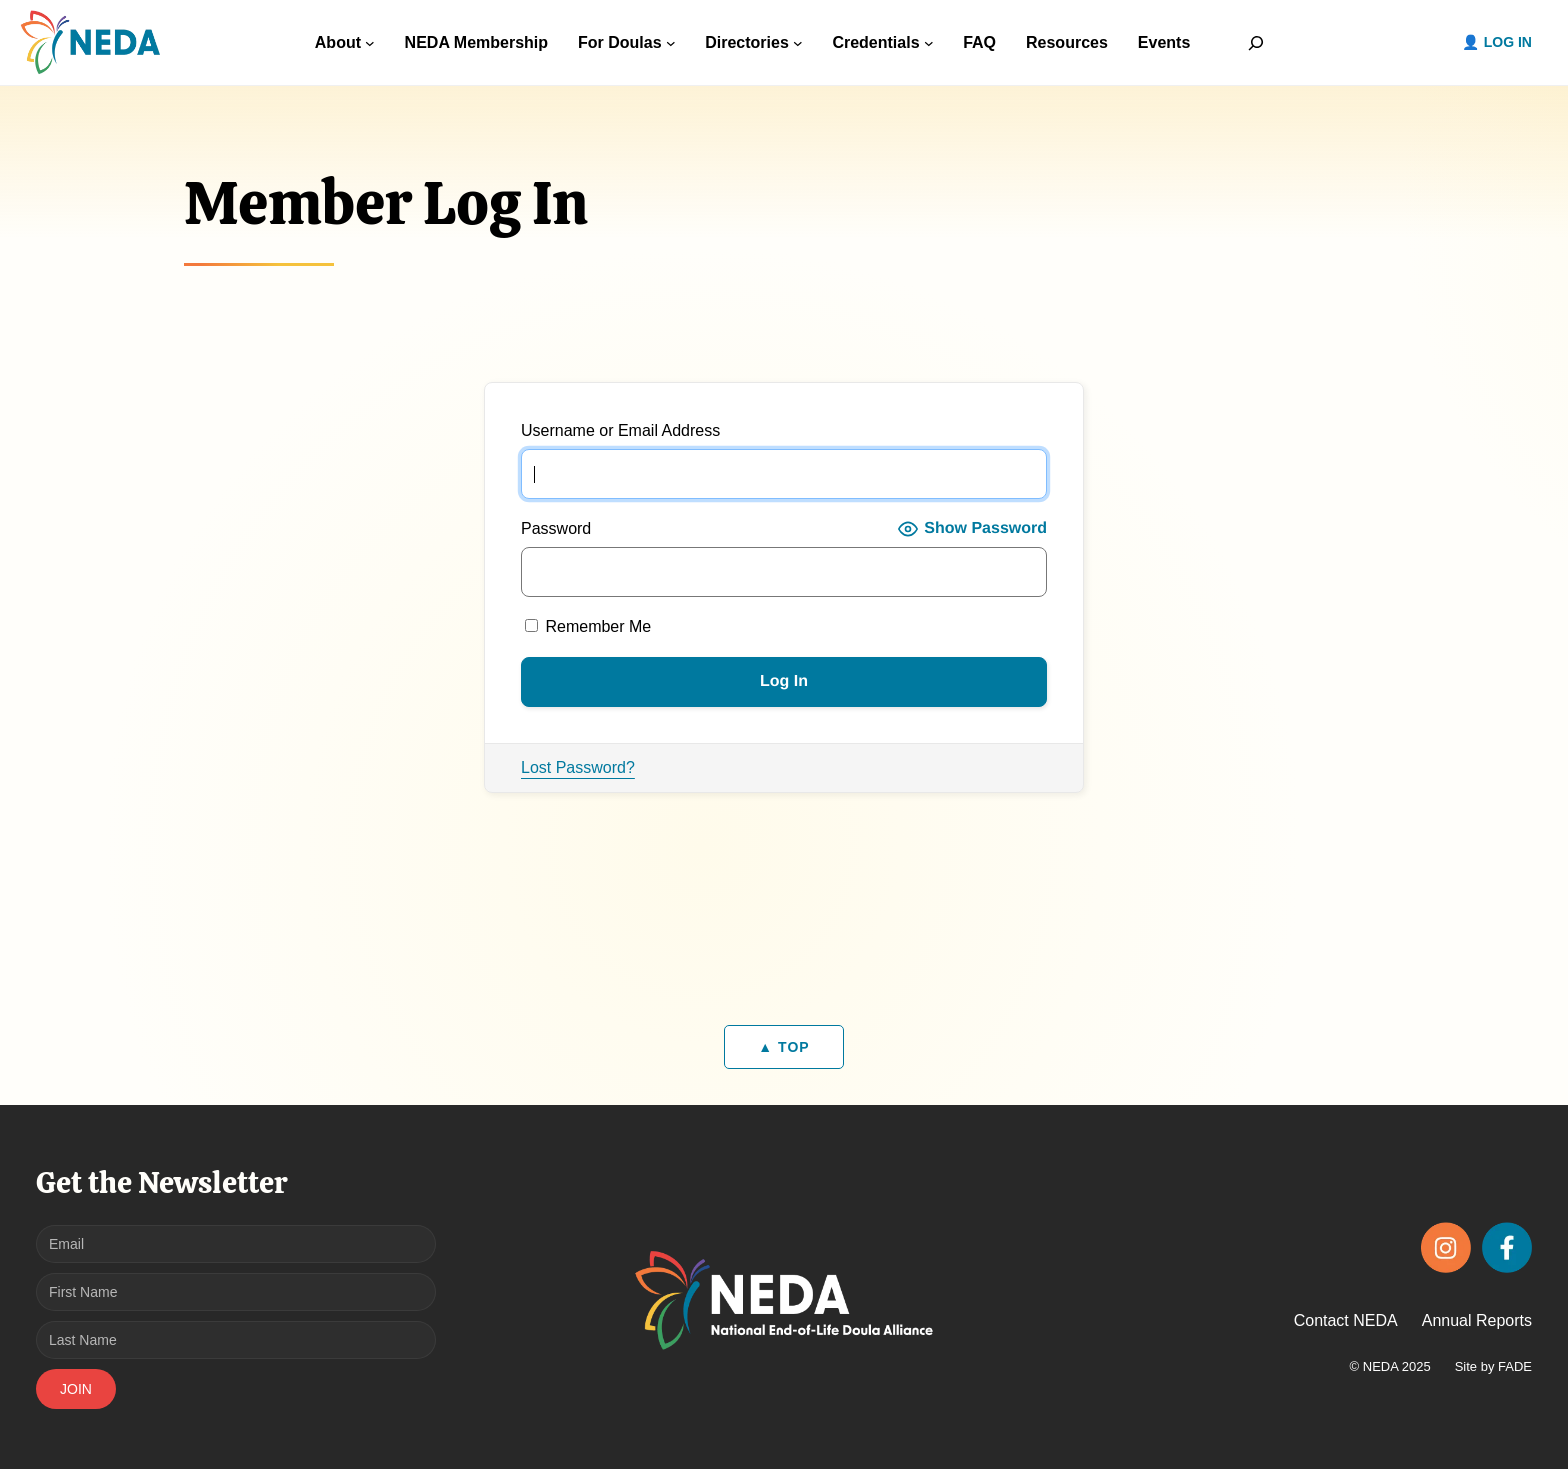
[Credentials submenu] (929, 43)
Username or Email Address (620, 430)
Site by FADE (1493, 1366)
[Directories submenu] (798, 43)
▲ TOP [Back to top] (783, 1047)
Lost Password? (578, 767)
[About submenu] (370, 43)
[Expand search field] (1255, 42)
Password (556, 528)
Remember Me (588, 626)
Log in (1508, 42)
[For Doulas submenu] (671, 43)
